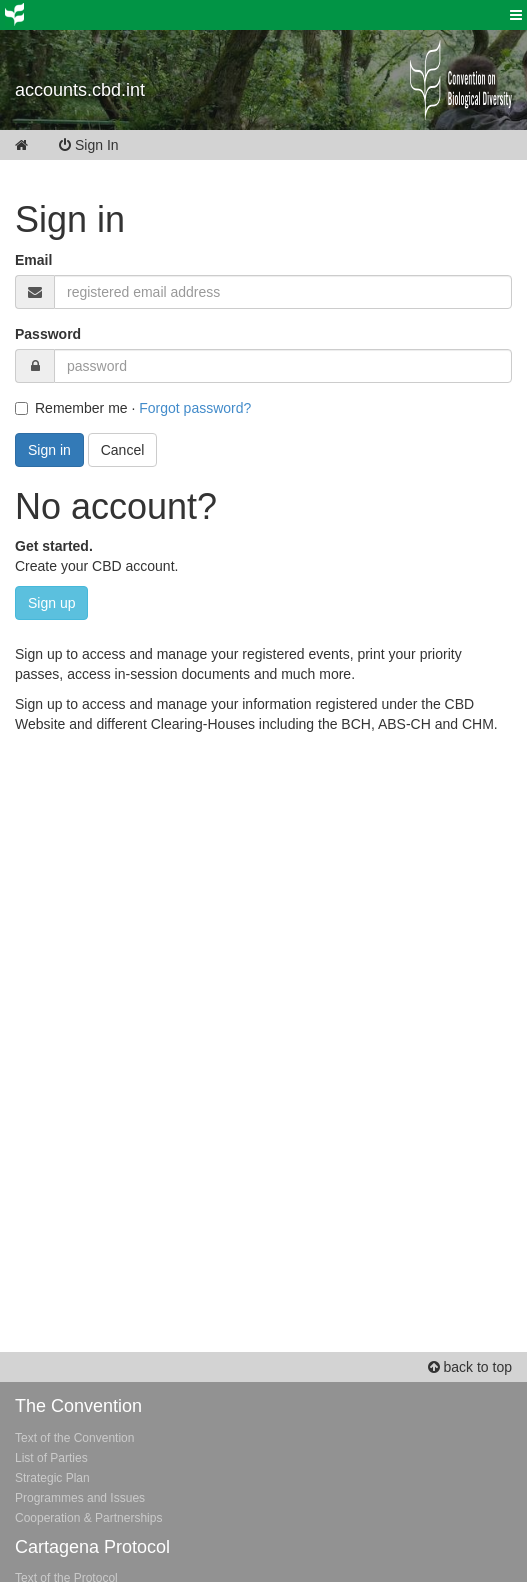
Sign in (49, 450)
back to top (470, 1367)
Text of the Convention (74, 1438)
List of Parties (51, 1458)
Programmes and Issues (80, 1498)
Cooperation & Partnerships (88, 1518)
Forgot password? (195, 408)
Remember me (71, 408)
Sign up (51, 603)
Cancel (123, 450)
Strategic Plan (52, 1478)
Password (48, 334)
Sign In (102, 145)
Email (33, 260)
